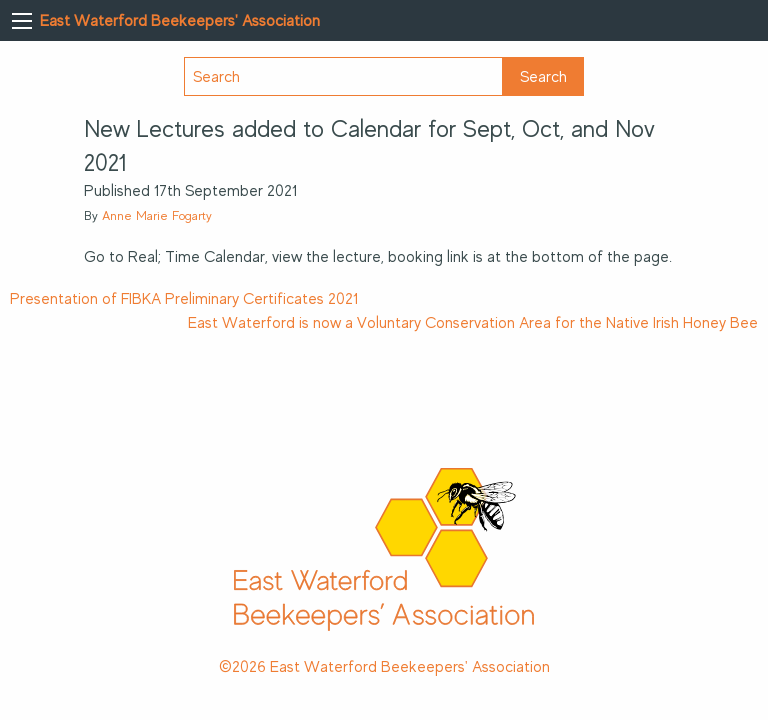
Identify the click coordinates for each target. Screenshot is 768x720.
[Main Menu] (22, 21)
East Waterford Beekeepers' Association (180, 21)
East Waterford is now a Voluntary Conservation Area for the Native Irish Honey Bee (473, 323)
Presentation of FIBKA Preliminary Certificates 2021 (184, 299)
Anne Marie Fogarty (157, 215)
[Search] (343, 76)
